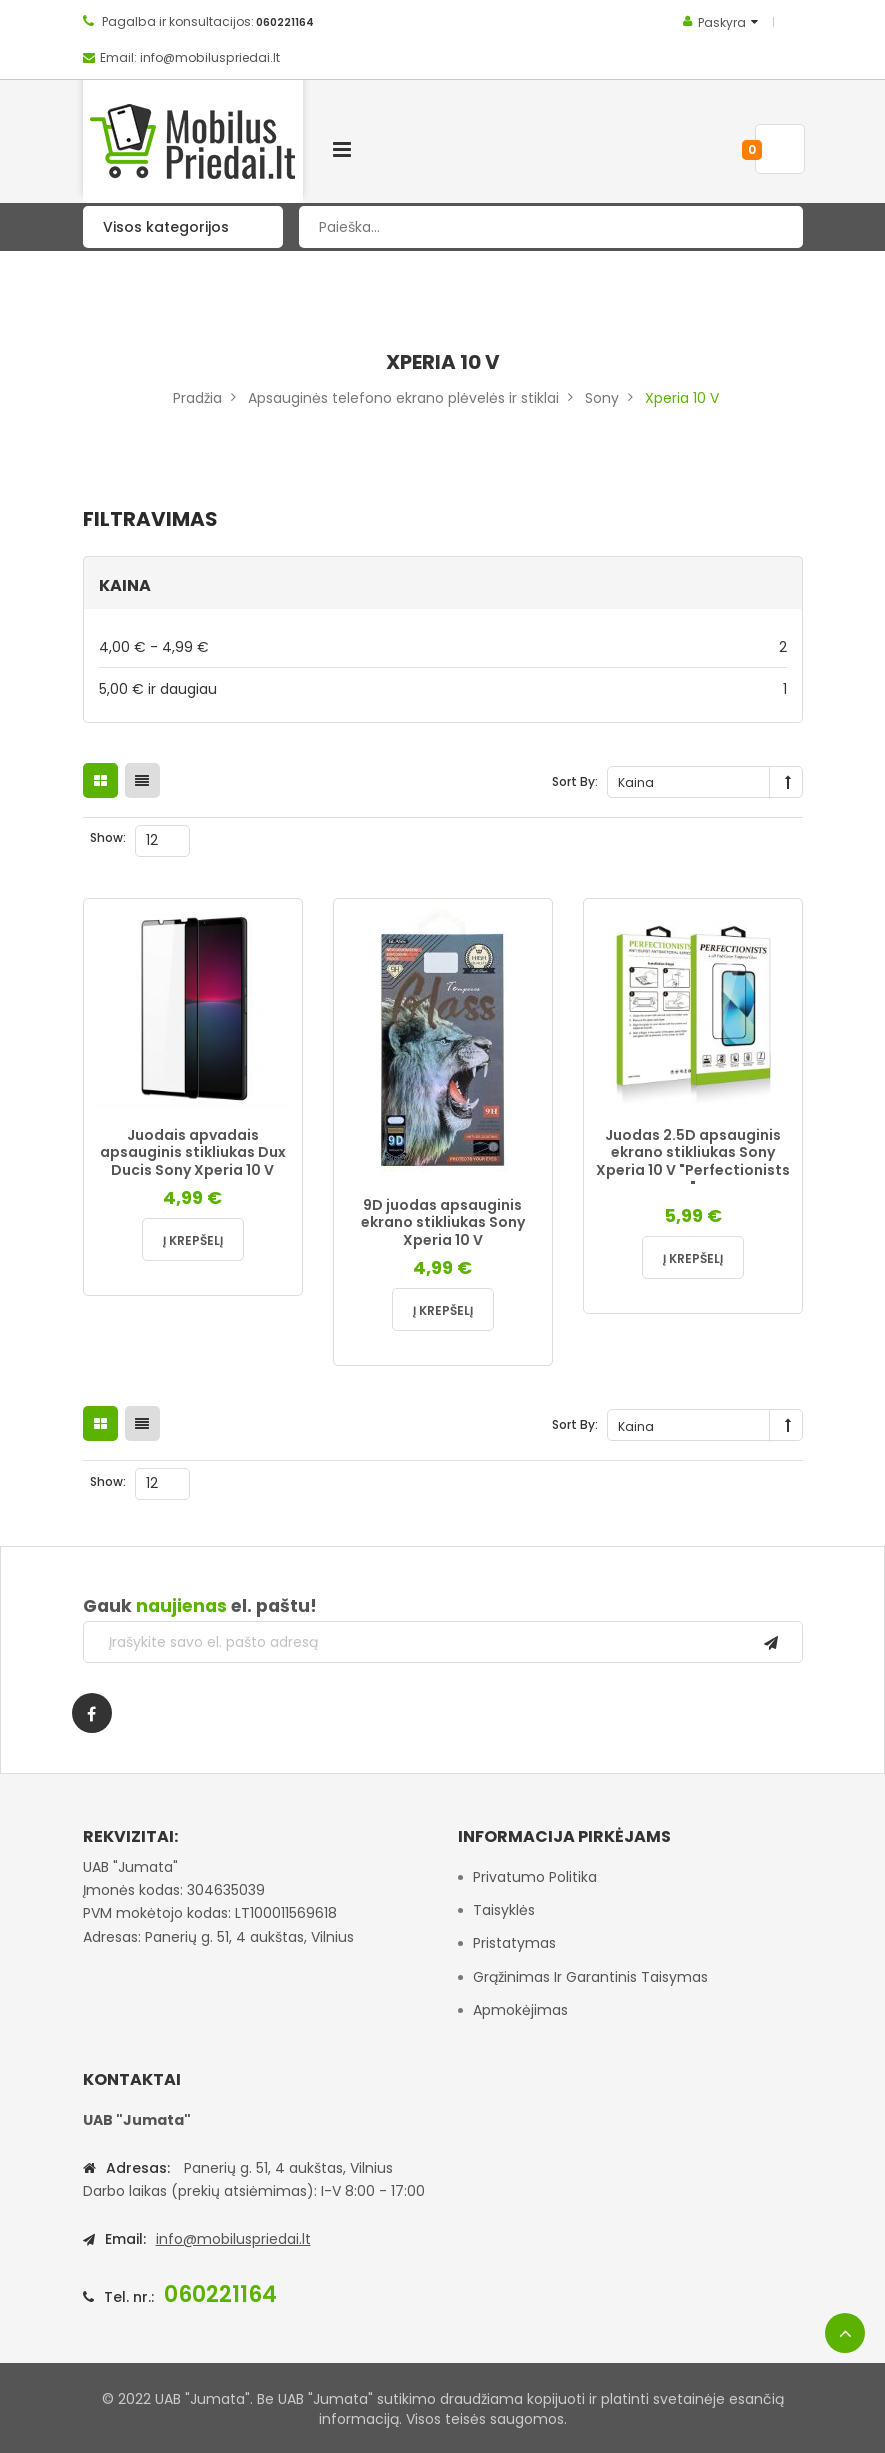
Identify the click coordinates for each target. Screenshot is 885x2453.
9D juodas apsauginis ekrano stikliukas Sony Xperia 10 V (443, 1222)
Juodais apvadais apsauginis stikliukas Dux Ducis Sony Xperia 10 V (193, 1152)
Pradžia (197, 398)
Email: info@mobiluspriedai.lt (190, 57)
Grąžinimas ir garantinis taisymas (590, 1977)
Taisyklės (504, 1910)
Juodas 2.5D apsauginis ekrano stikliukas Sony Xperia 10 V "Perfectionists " (693, 1161)
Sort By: (575, 781)
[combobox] (551, 227)
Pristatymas (514, 1943)
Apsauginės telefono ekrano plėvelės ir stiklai (403, 398)
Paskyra (722, 22)
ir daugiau (443, 688)
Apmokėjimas (520, 2010)
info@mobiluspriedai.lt (233, 2239)
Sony (602, 398)
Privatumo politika (535, 1877)
